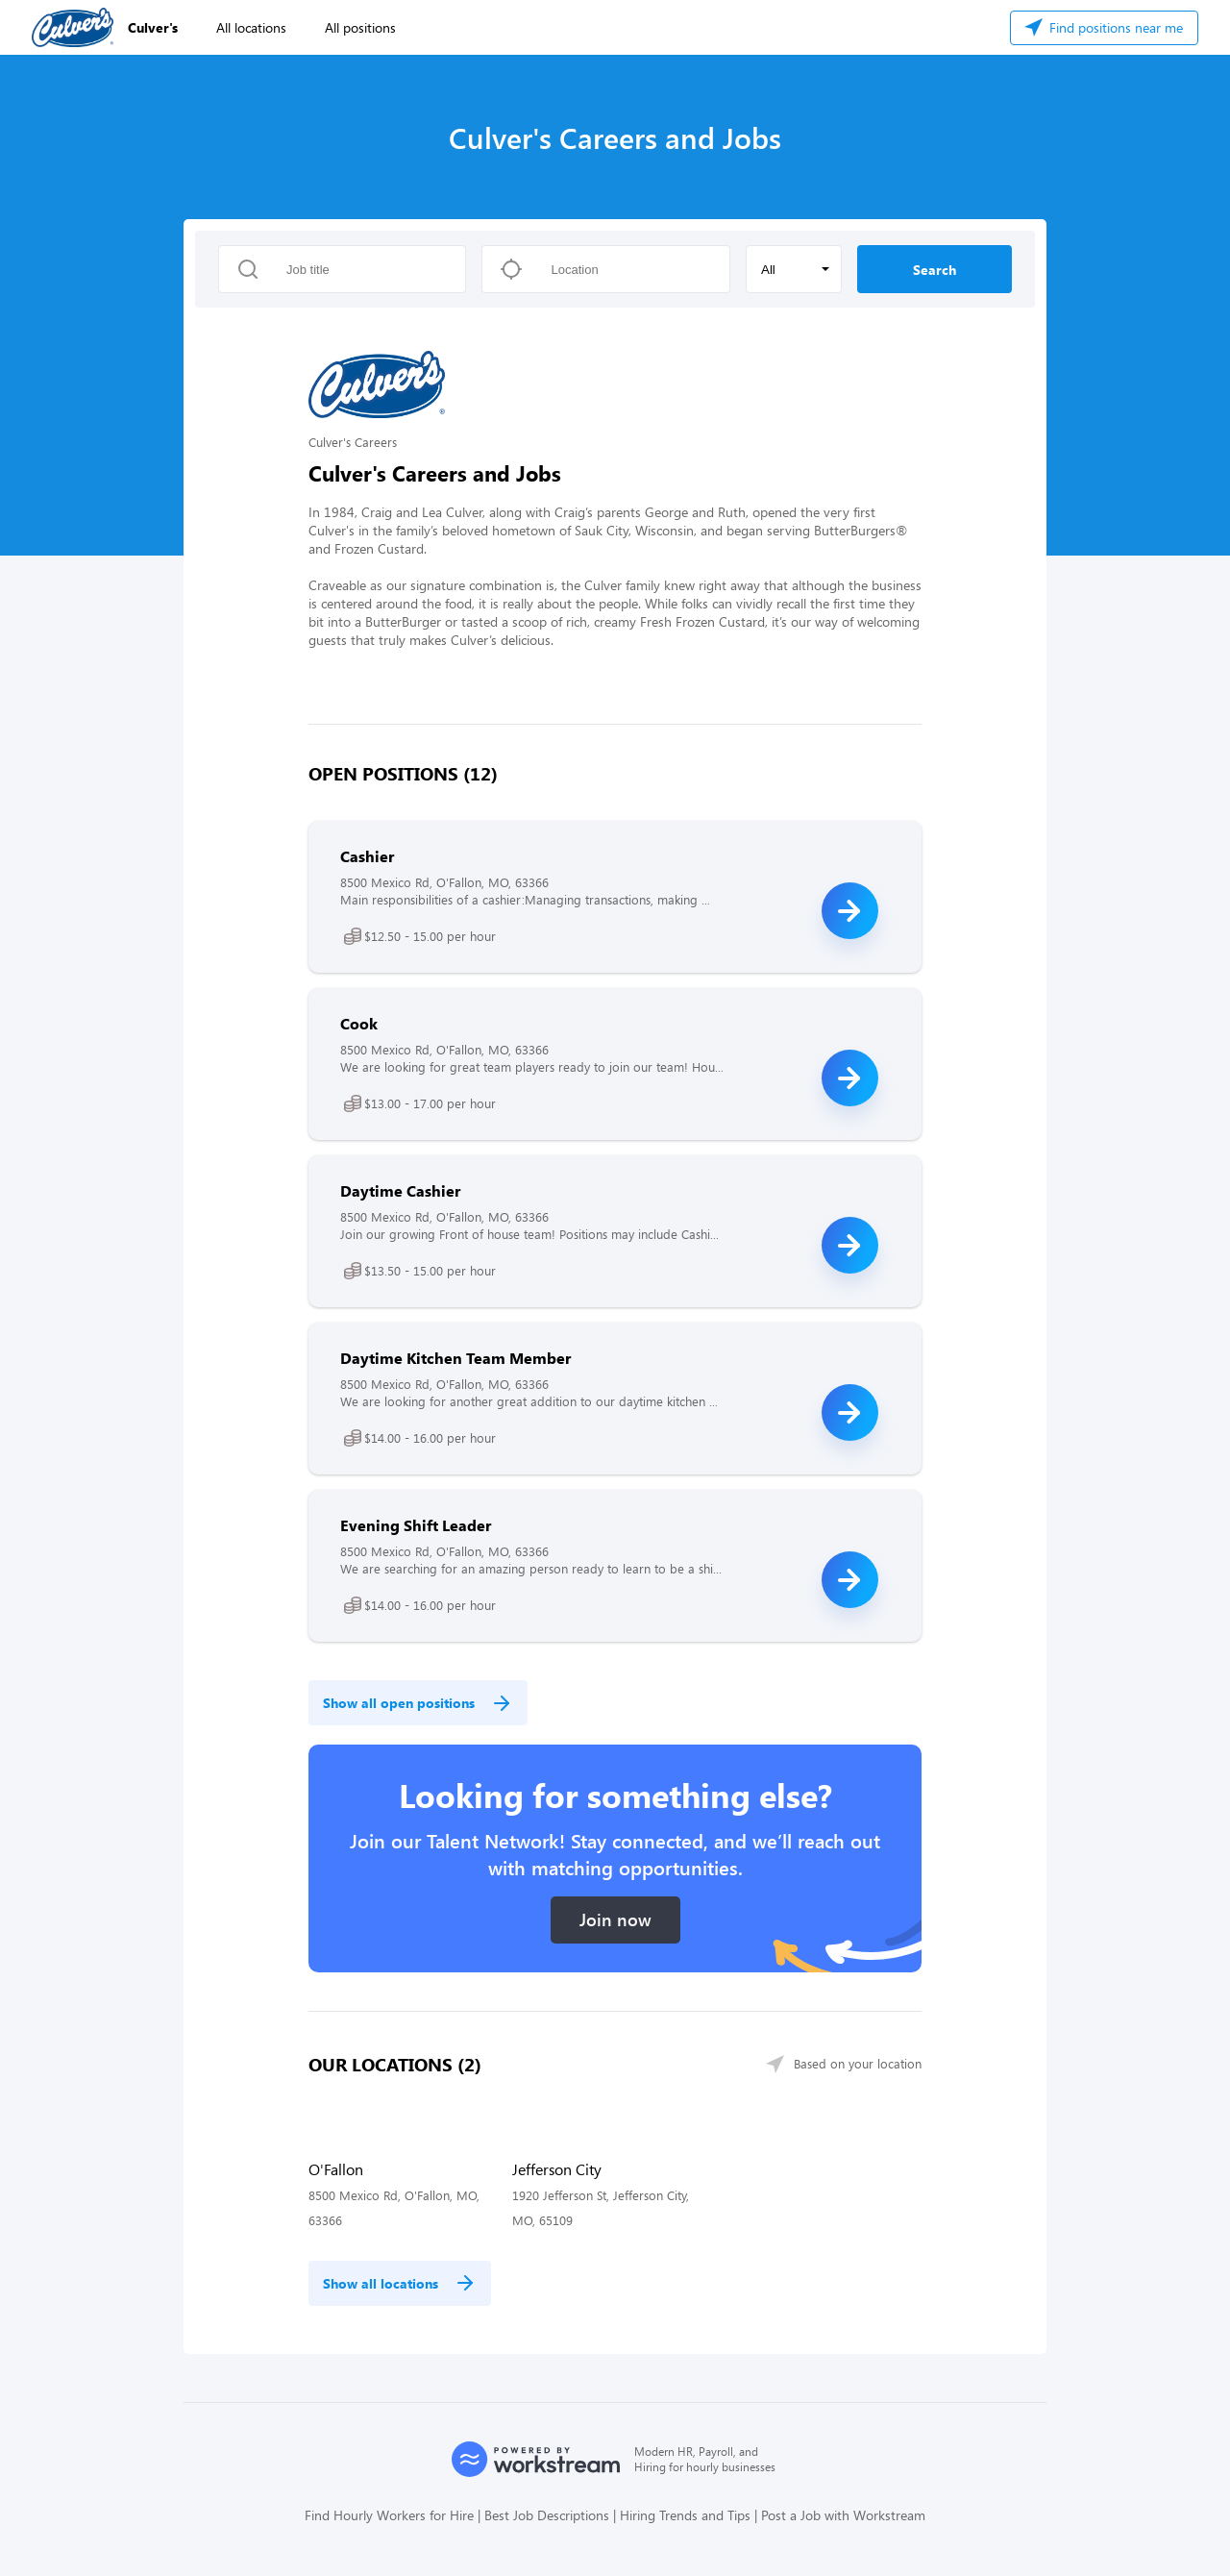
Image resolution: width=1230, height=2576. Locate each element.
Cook (359, 1023)
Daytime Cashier (400, 1190)
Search (934, 269)
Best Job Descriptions (546, 2515)
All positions (360, 27)
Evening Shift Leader (415, 1525)
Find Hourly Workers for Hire (389, 2515)
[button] (794, 269)
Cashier (367, 856)
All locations (251, 27)
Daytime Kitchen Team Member (455, 1358)
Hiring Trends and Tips (685, 2515)
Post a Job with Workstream (843, 2515)
